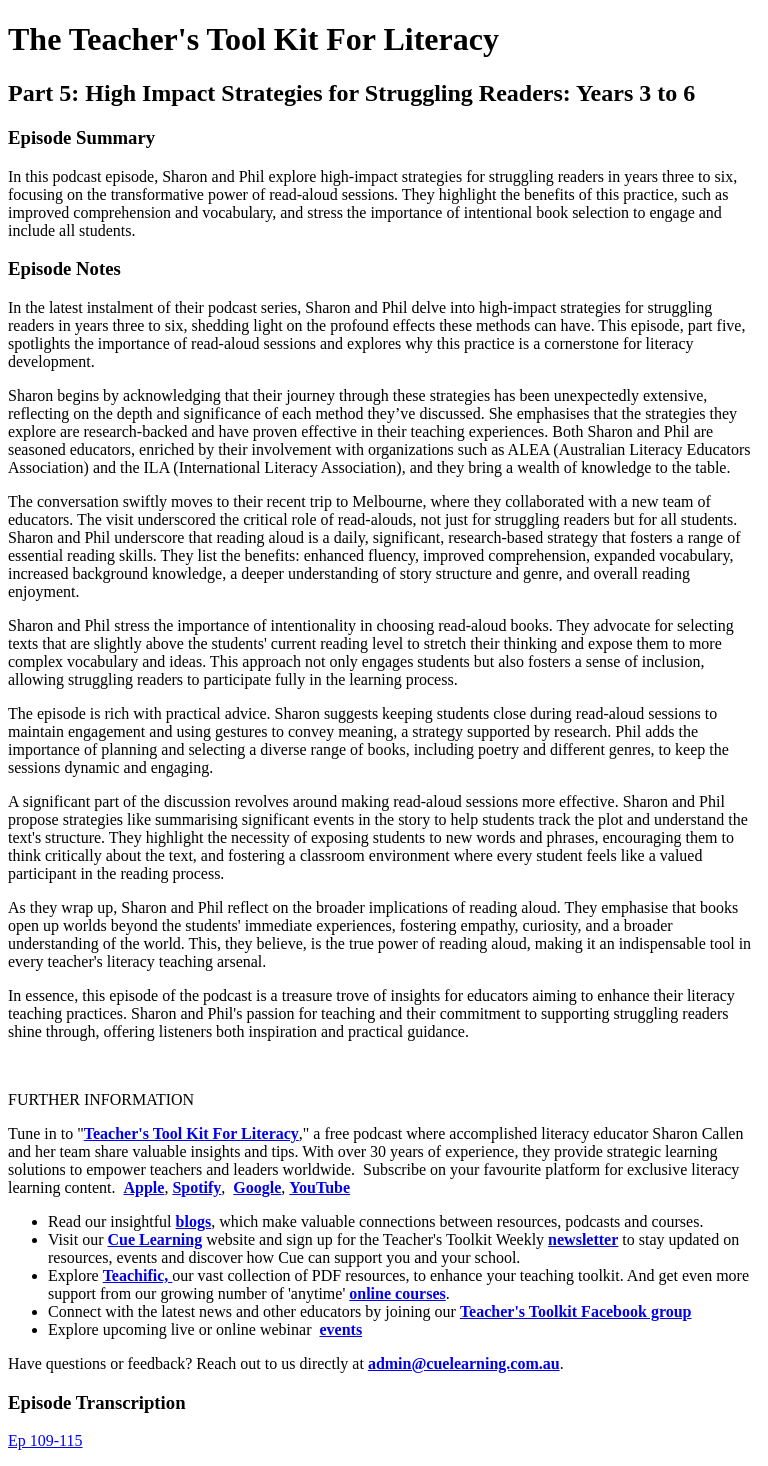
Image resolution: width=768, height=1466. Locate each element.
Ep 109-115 (45, 1440)
